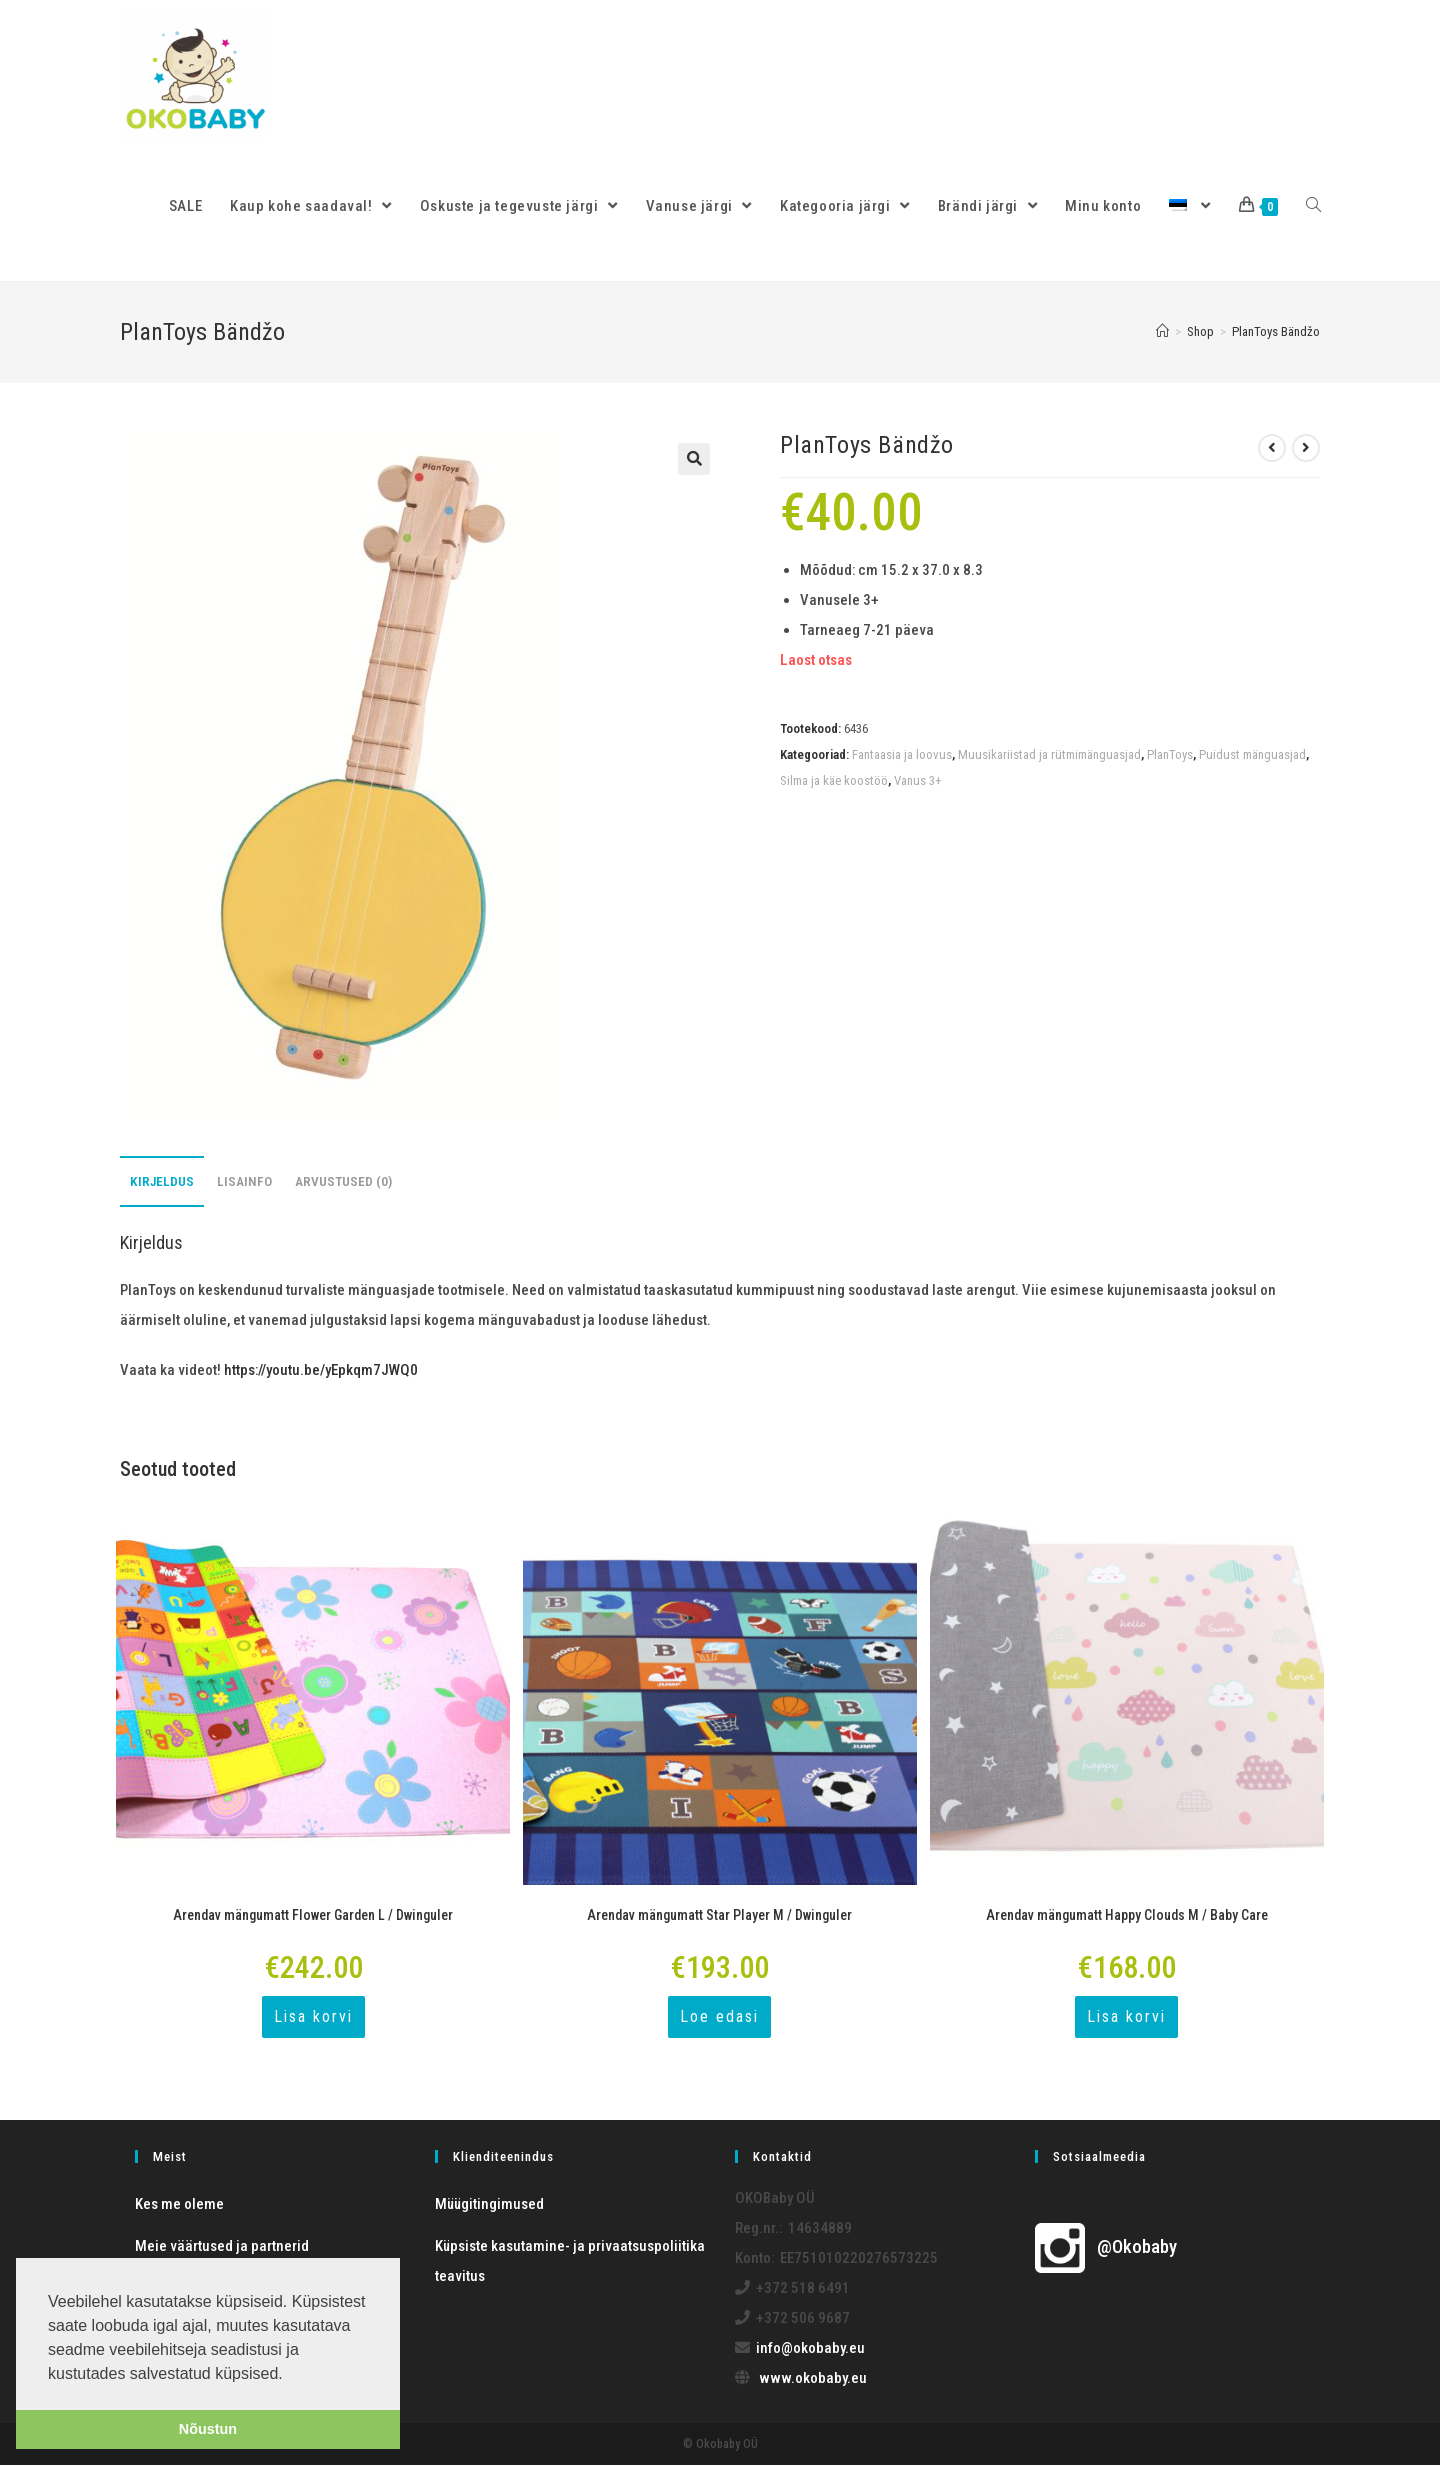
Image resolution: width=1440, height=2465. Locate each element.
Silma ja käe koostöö (834, 780)
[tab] (162, 1181)
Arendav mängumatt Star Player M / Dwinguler (719, 1915)
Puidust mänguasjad (1252, 754)
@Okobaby (1106, 2247)
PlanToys (1170, 754)
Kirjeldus (162, 1181)
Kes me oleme (179, 2204)
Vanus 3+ (918, 780)
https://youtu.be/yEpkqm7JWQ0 (321, 1370)
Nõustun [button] (208, 2429)
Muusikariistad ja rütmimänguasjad (1049, 754)
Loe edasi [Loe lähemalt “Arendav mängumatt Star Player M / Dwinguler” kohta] (719, 2016)
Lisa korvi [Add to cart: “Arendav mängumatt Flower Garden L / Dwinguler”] (313, 2016)
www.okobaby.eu (813, 2378)
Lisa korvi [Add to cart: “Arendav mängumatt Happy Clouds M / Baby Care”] (1126, 2016)
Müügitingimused (489, 2204)
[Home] (1162, 331)
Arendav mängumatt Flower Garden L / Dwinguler (313, 1915)
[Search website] (1313, 206)
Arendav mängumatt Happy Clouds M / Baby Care (1127, 1915)
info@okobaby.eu (810, 2348)
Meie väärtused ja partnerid (222, 2246)
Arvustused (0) (343, 1181)
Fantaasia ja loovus (902, 754)
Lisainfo (244, 1181)
